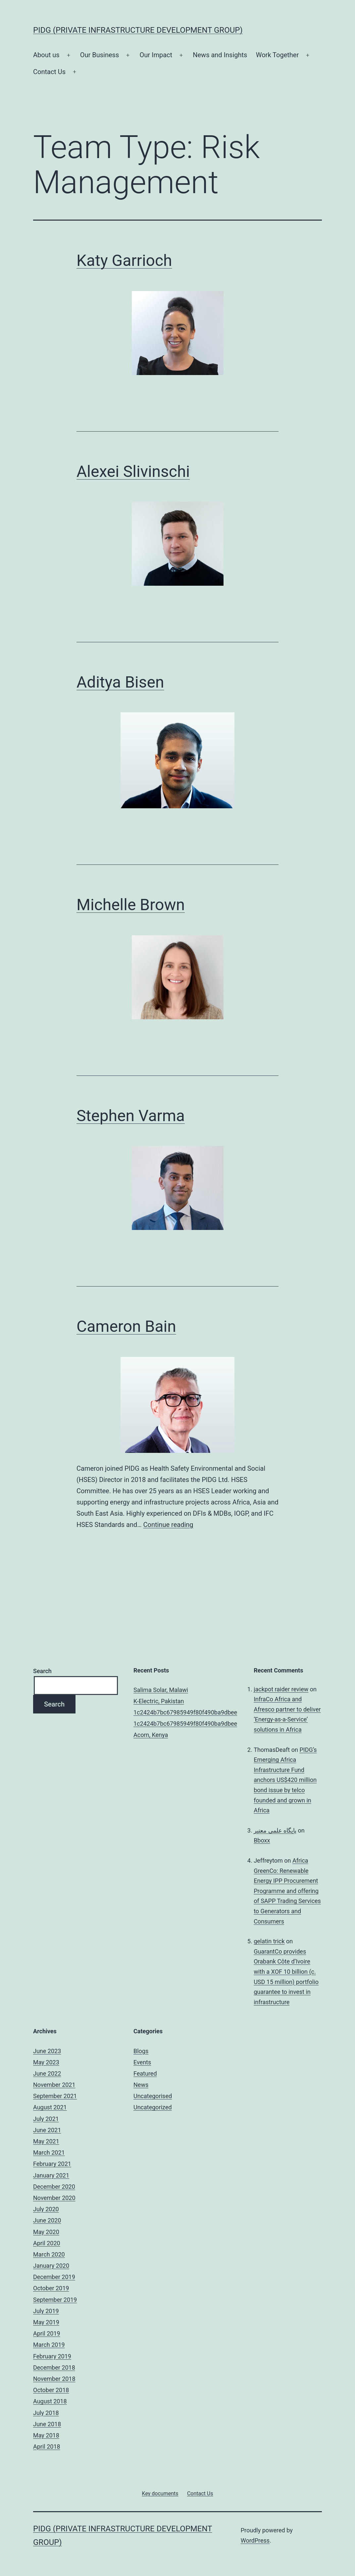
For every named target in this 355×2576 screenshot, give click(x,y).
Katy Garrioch (124, 260)
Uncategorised (152, 2095)
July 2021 (46, 2118)
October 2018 (51, 2389)
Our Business (99, 55)
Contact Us (49, 72)
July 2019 (46, 2310)
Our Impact (155, 55)
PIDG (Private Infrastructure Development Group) (138, 30)
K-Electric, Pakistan (158, 1701)
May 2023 (46, 2062)
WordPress (255, 2540)
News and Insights (220, 55)
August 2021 (50, 2107)
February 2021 (52, 2163)
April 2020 (46, 2243)
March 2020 (49, 2254)
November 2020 (54, 2197)
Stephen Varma (130, 1115)
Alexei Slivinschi (133, 471)
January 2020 (51, 2265)
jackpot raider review (281, 1689)
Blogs (140, 2051)
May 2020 (46, 2231)
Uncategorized (152, 2107)
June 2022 (47, 2073)
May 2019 (46, 2322)
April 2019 (46, 2333)
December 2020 (54, 2186)
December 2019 (54, 2276)
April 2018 (46, 2446)
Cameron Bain (126, 1326)
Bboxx (262, 1840)
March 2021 (49, 2152)
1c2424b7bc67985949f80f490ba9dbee (185, 1712)
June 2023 (47, 2051)
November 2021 (54, 2084)
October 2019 (51, 2288)
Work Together (277, 55)
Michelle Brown (130, 904)
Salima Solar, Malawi (160, 1689)
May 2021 (46, 2141)
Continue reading (168, 1525)
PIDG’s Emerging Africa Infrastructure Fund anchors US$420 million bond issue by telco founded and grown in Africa (285, 1780)
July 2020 (46, 2209)
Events (142, 2062)
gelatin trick (269, 1941)
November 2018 (54, 2378)
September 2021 (55, 2095)
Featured (145, 2073)
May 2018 (46, 2435)
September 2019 (55, 2299)
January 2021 (51, 2175)
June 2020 (47, 2220)
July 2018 (46, 2412)
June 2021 (47, 2130)
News (140, 2084)
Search (42, 1671)
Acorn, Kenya (150, 1734)
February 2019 (52, 2356)
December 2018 (54, 2367)
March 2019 (49, 2344)
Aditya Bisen (120, 682)
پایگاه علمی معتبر (275, 1830)
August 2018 (50, 2401)
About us (46, 55)
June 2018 (47, 2424)
